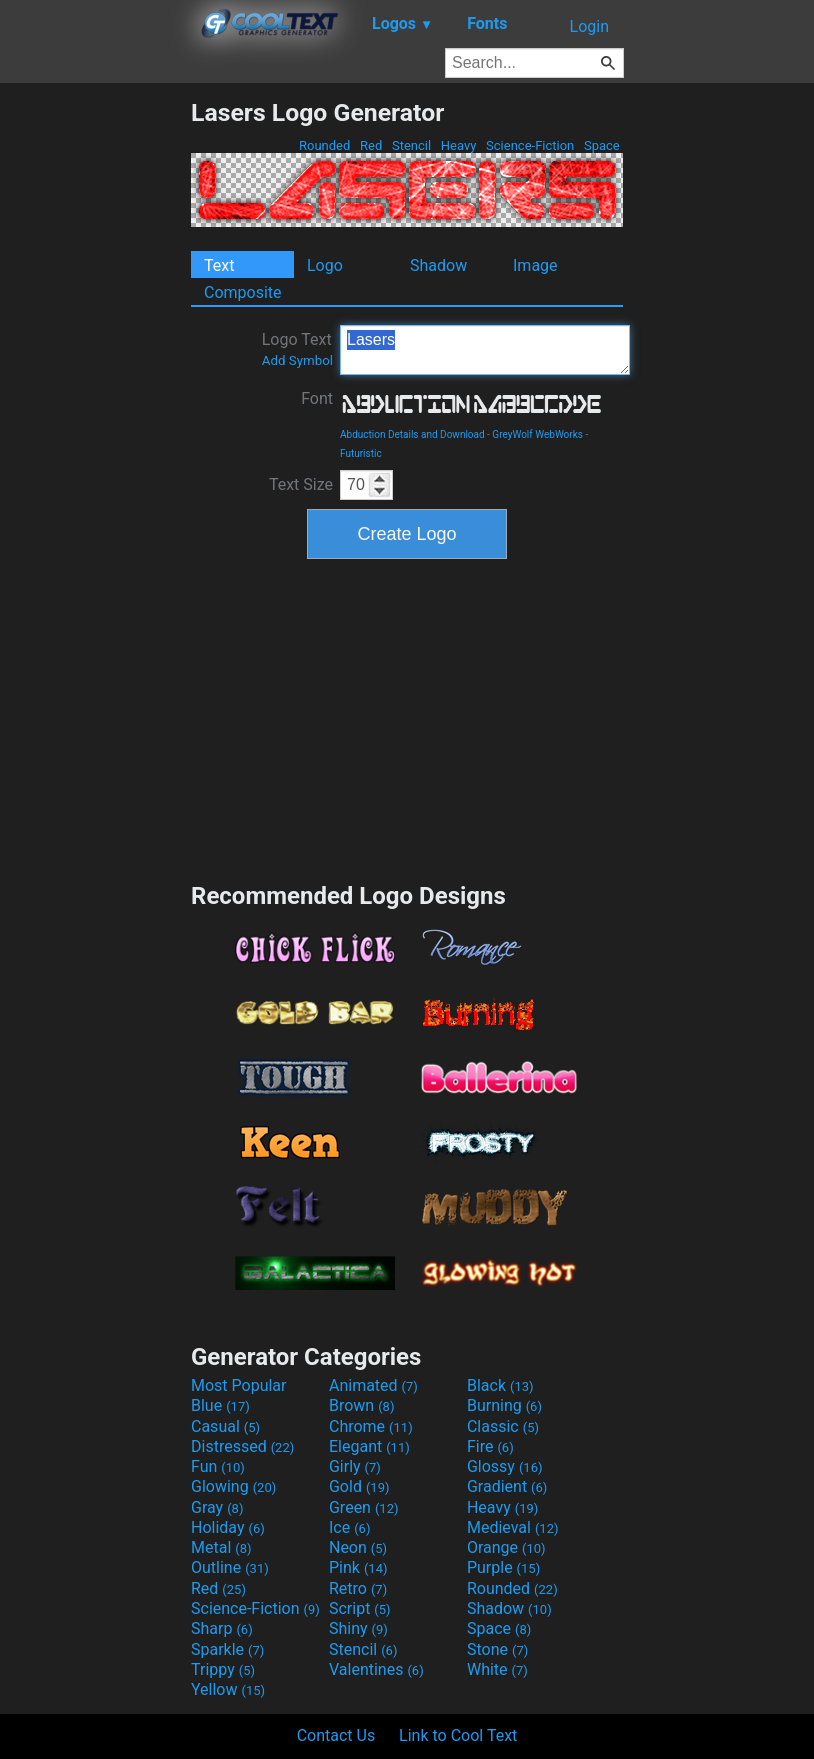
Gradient (507, 1486)
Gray (217, 1507)
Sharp (222, 1628)
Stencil (412, 145)
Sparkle (227, 1649)
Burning (504, 1405)
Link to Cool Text (458, 1735)
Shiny (358, 1628)
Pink (358, 1567)
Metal (221, 1547)
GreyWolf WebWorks (537, 434)
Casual (225, 1426)
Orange (506, 1547)
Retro (358, 1588)
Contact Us (336, 1735)
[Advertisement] (95, 398)
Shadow (438, 265)
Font (317, 398)
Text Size (301, 484)
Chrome (371, 1426)
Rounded (325, 145)
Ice (349, 1527)
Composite (243, 292)
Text (219, 265)
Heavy (459, 145)
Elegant (369, 1446)
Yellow (228, 1689)
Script (360, 1608)
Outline (230, 1567)
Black (500, 1385)
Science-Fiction (530, 145)
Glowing (233, 1486)
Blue (220, 1405)
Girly (355, 1466)
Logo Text (297, 349)
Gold (359, 1486)
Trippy (223, 1669)
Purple (503, 1567)
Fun (218, 1466)
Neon (358, 1547)
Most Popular (239, 1385)
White (497, 1669)
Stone (497, 1649)
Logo (325, 265)
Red (371, 145)
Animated (373, 1385)
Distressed (242, 1446)
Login (589, 26)
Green (364, 1507)
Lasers (485, 350)
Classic (503, 1426)
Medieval (513, 1527)
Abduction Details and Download (412, 434)
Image (535, 265)
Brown (361, 1405)
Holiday (228, 1527)
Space (602, 145)
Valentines (376, 1669)
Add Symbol (297, 360)
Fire (490, 1446)
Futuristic (361, 453)
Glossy (505, 1466)
